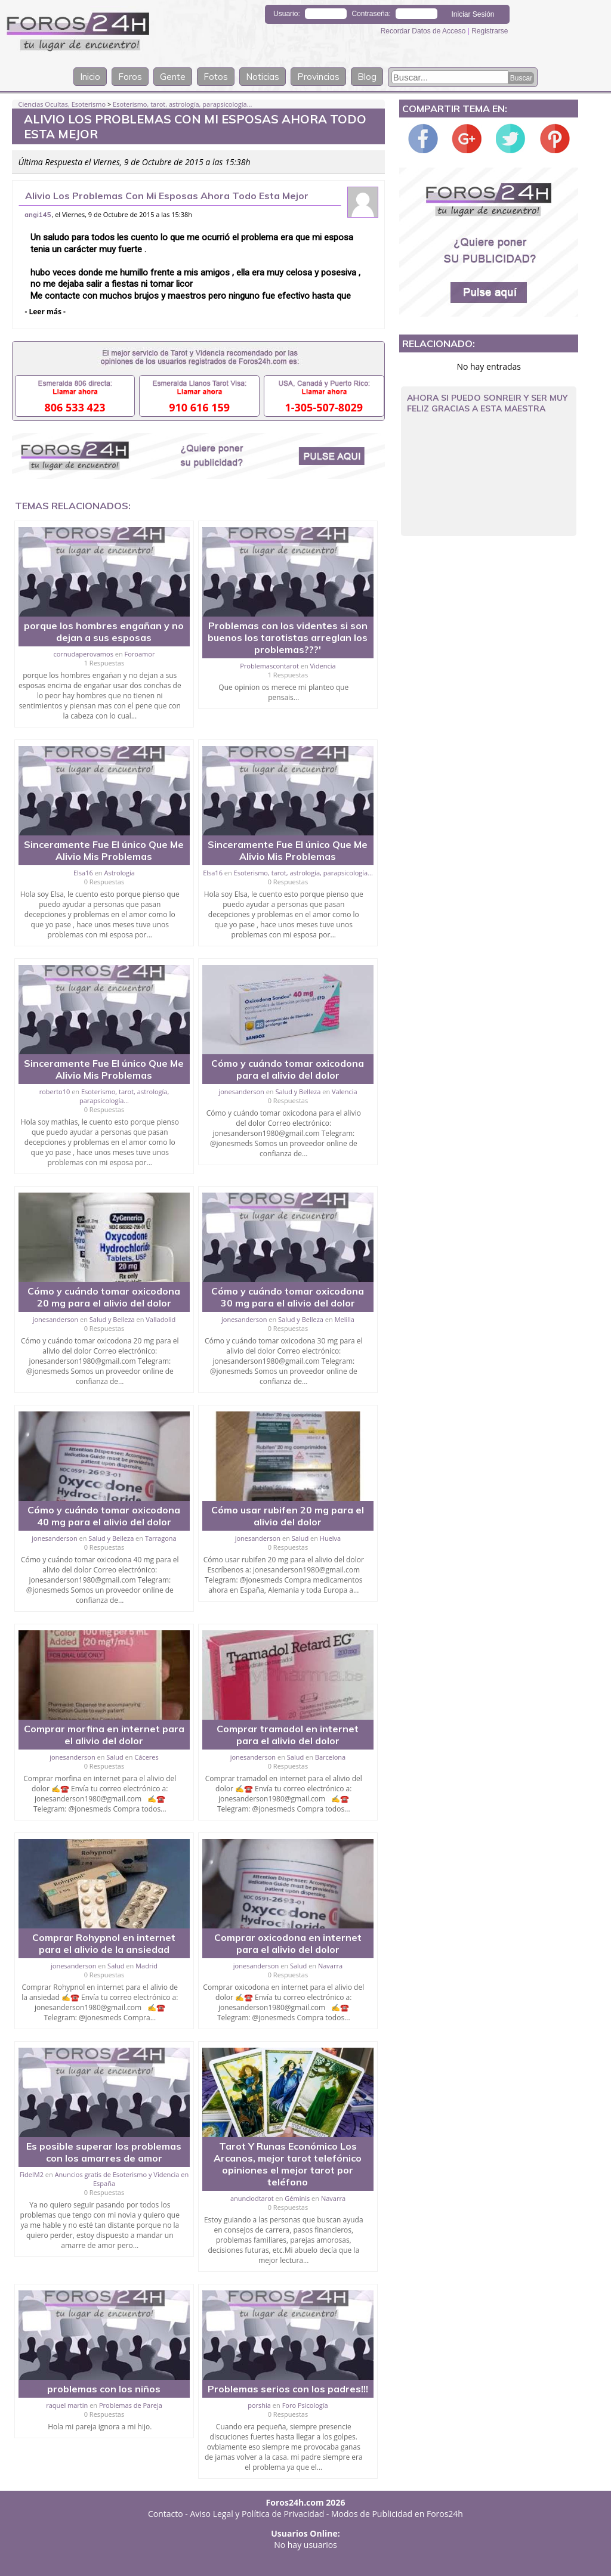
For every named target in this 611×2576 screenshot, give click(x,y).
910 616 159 (199, 407)
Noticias (262, 76)
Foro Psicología (305, 2405)
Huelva (330, 1538)
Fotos (215, 76)
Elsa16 (83, 872)
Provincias (318, 76)
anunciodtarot (252, 2198)
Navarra (330, 1965)
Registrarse (489, 31)
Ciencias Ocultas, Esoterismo (62, 104)
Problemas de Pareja (130, 2405)
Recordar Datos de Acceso (424, 31)
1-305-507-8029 (324, 407)
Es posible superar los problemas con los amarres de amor (103, 2152)
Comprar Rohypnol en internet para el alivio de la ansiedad (103, 1943)
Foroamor (140, 653)
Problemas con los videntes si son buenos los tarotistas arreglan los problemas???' (288, 637)
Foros (130, 76)
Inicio (90, 76)
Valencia (344, 1091)
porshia (259, 2405)
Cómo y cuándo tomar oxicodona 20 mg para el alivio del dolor (103, 1297)
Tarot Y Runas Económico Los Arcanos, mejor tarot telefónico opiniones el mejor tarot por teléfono (288, 2164)
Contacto (165, 2513)
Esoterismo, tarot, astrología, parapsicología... (182, 104)
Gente (173, 76)
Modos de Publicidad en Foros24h (397, 2513)
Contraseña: (370, 14)
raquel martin (67, 2405)
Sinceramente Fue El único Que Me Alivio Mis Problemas (104, 850)
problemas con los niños (104, 2389)
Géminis (297, 2198)
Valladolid (160, 1319)
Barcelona (330, 1757)
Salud (300, 1538)
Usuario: (286, 14)
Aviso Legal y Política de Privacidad (257, 2513)
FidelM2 (32, 2174)
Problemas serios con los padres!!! (288, 2389)
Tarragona (161, 1538)
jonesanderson (241, 1091)
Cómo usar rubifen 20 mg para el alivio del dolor (287, 1516)
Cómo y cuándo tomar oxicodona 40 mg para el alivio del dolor (103, 1516)
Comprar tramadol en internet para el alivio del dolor (288, 1735)
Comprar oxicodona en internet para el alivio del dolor (288, 1943)
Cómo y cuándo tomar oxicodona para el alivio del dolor (287, 1069)
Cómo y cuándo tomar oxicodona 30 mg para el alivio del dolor (287, 1297)
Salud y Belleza (297, 1091)
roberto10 (54, 1091)
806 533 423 (75, 407)
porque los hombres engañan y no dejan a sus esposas (104, 631)
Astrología (119, 872)
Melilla (344, 1319)
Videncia (323, 665)
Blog (367, 76)
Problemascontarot (269, 665)
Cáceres (146, 1757)
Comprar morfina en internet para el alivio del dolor (104, 1735)
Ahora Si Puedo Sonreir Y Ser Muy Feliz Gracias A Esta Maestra (487, 403)
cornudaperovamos (83, 653)
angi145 (37, 214)
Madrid (146, 1965)
